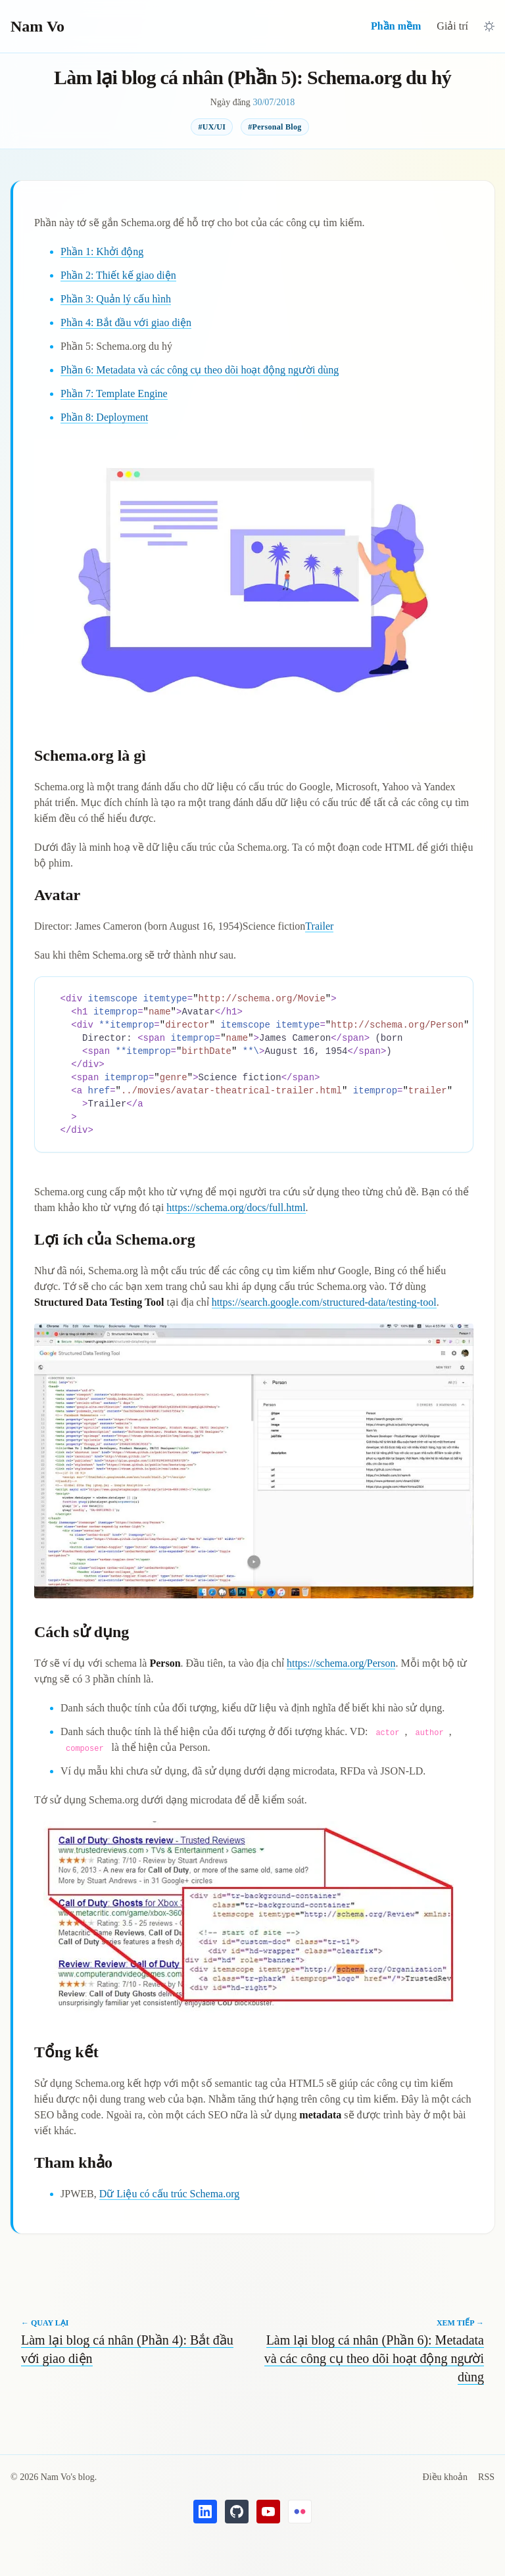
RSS (486, 2477)
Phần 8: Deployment (104, 417)
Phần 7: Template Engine (114, 393)
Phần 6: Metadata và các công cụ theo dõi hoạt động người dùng (199, 369)
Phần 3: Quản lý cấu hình (115, 298)
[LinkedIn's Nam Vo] (205, 2511)
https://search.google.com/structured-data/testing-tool (324, 1302)
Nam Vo (37, 26)
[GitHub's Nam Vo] (237, 2511)
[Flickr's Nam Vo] (300, 2511)
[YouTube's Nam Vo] (268, 2511)
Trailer (319, 926)
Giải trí (452, 26)
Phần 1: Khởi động (101, 251)
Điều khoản (445, 2477)
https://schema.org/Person (341, 1663)
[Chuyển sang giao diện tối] (489, 26)
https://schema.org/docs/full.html (235, 1207)
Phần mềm (396, 26)
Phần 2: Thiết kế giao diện (118, 275)
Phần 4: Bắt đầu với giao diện (125, 322)
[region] (253, 1064)
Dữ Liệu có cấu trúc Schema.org (169, 2193)
